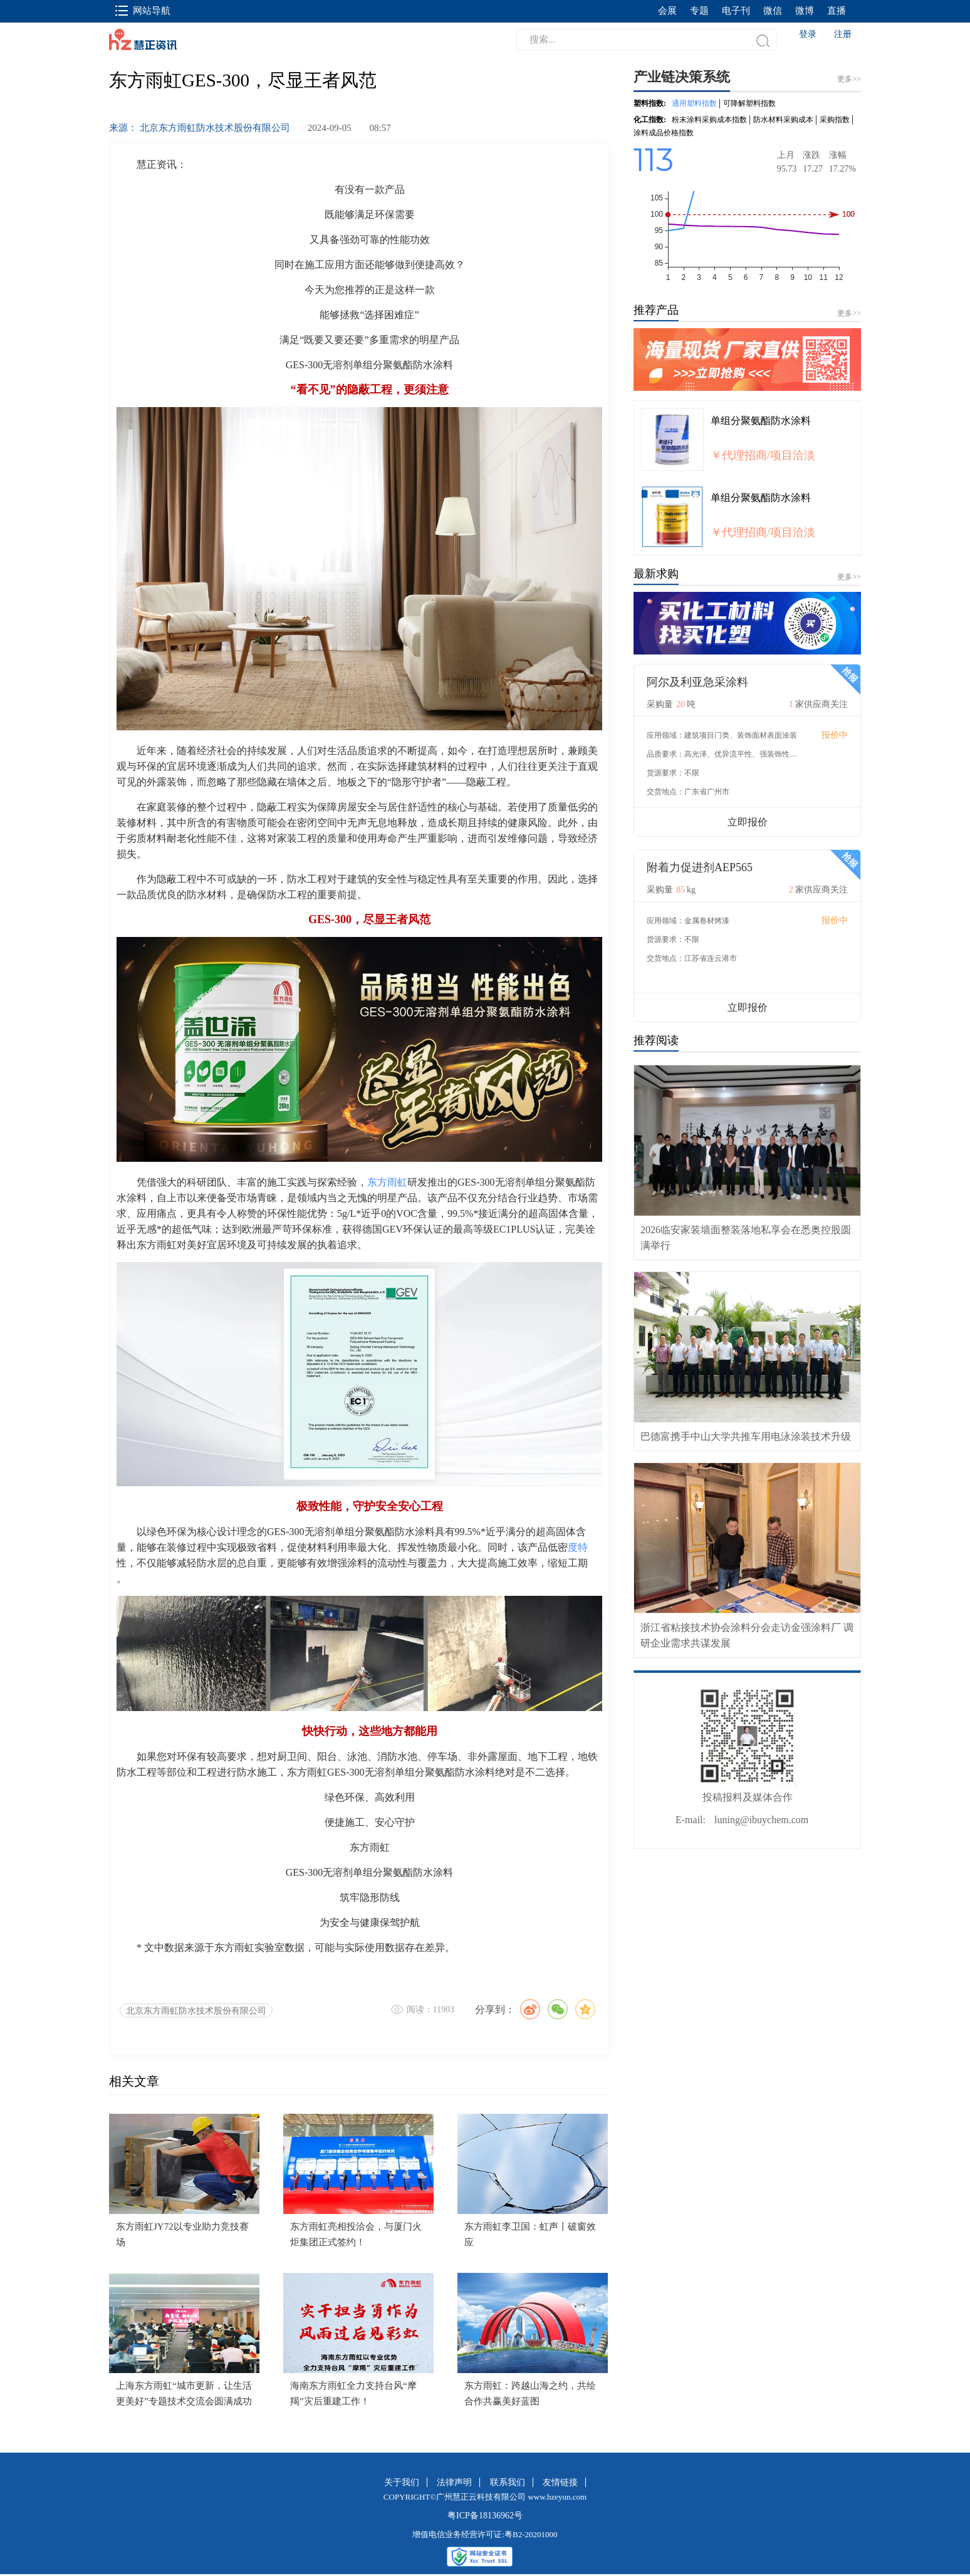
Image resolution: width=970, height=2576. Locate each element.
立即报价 (748, 822)
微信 (772, 11)
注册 (843, 34)
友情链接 (560, 2482)
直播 (836, 11)
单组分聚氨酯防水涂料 (761, 420)
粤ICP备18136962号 (485, 2515)
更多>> (849, 313)
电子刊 (736, 11)
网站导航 (142, 11)
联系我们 (507, 2482)
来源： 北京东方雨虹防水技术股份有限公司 (199, 128)
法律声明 (454, 2482)
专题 (699, 11)
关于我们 (401, 2482)
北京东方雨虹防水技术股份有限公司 (196, 2010)
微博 (804, 11)
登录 (807, 34)
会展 (667, 11)
